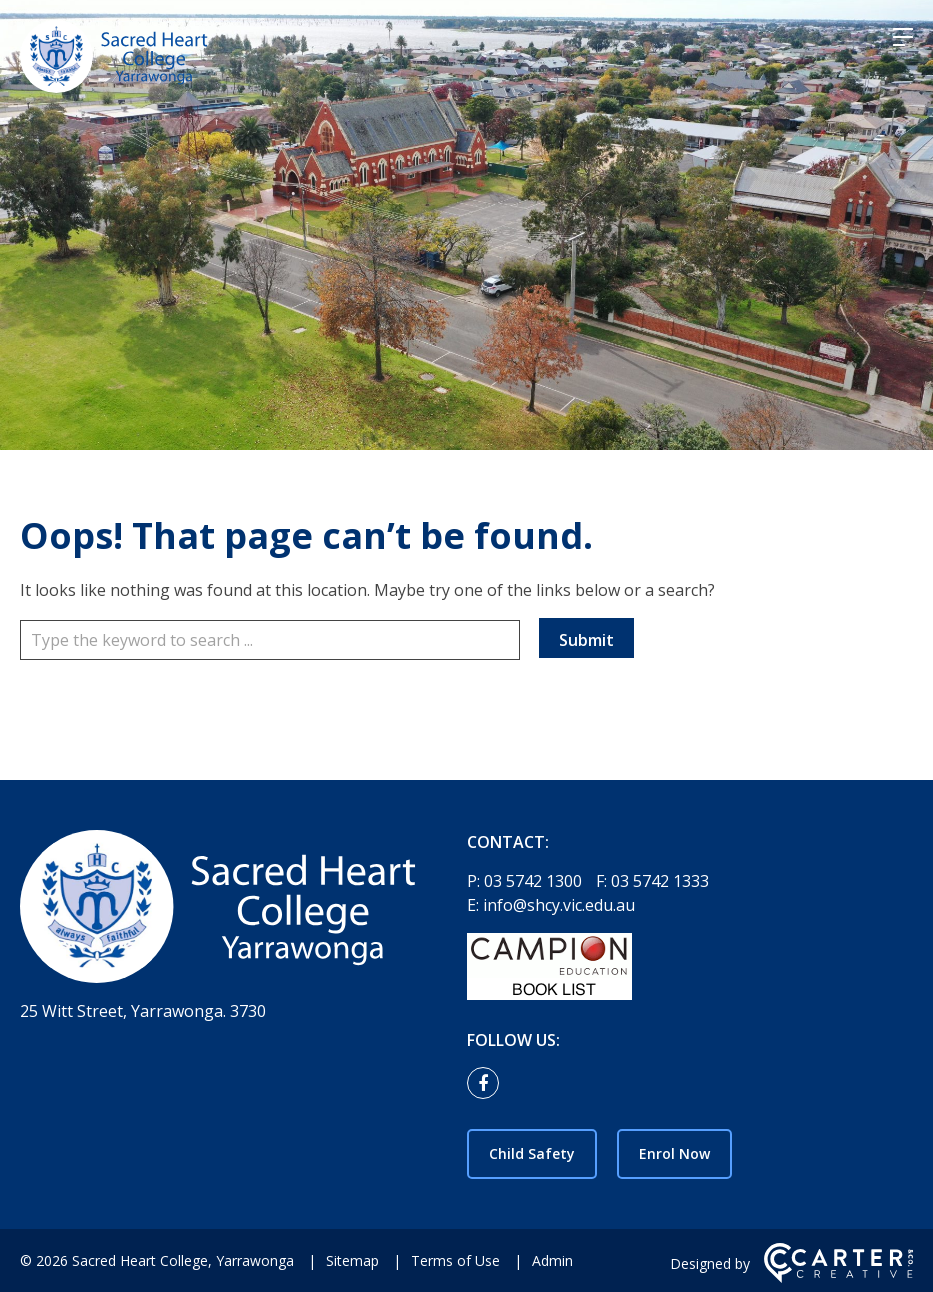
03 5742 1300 (535, 881)
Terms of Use (455, 1260)
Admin (552, 1260)
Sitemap (352, 1260)
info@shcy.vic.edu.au (559, 905)
